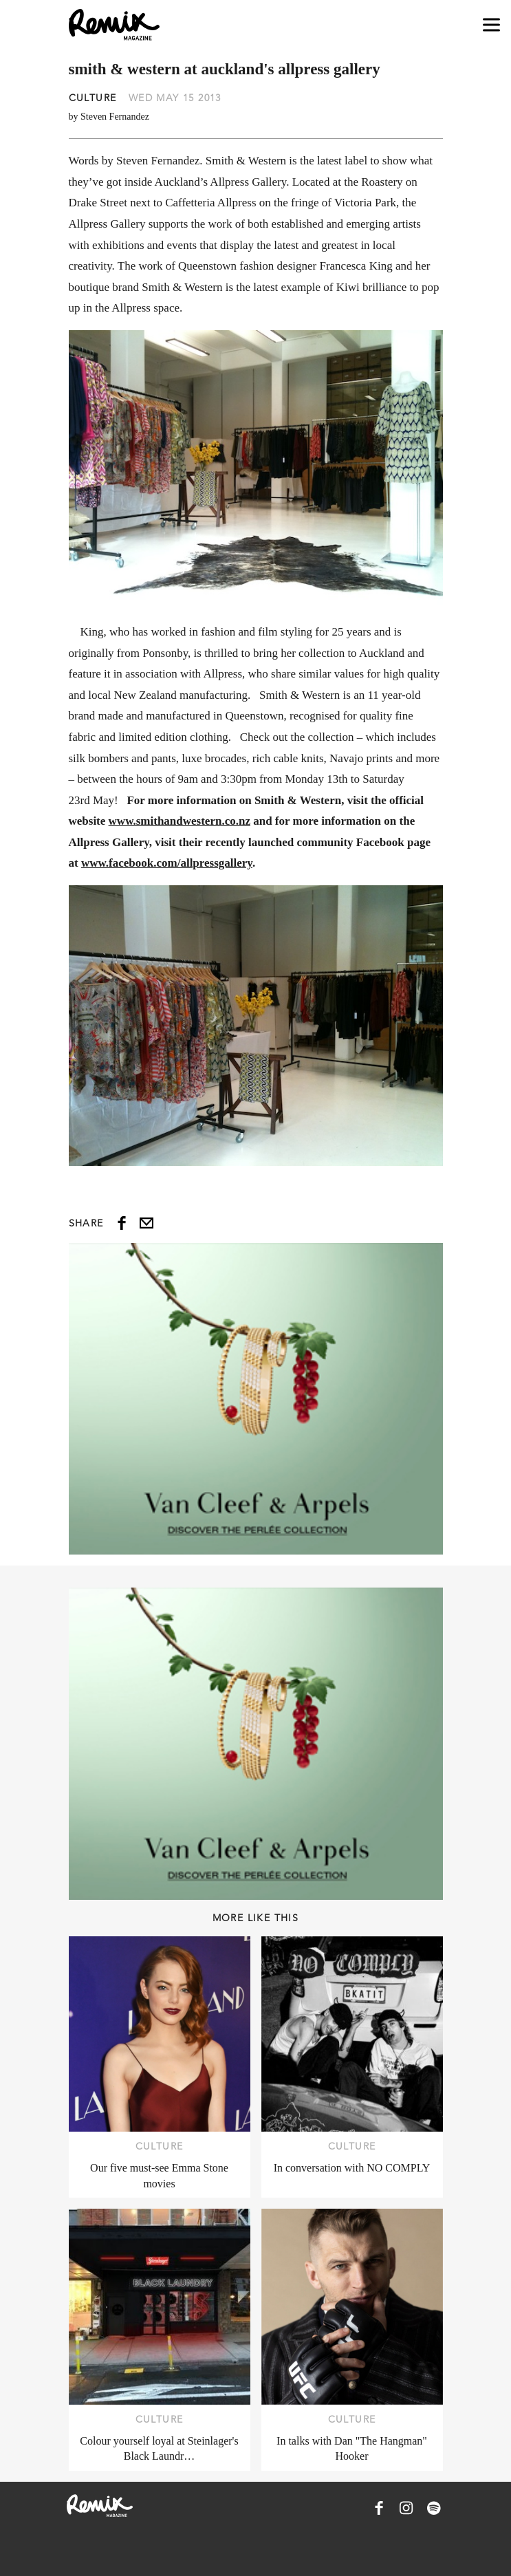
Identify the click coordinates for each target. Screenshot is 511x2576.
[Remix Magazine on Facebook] (379, 2508)
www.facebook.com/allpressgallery (166, 862)
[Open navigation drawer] (491, 25)
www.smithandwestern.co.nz (179, 820)
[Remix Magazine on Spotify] (434, 2508)
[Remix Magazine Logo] (114, 25)
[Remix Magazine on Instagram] (406, 2508)
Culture (93, 97)
